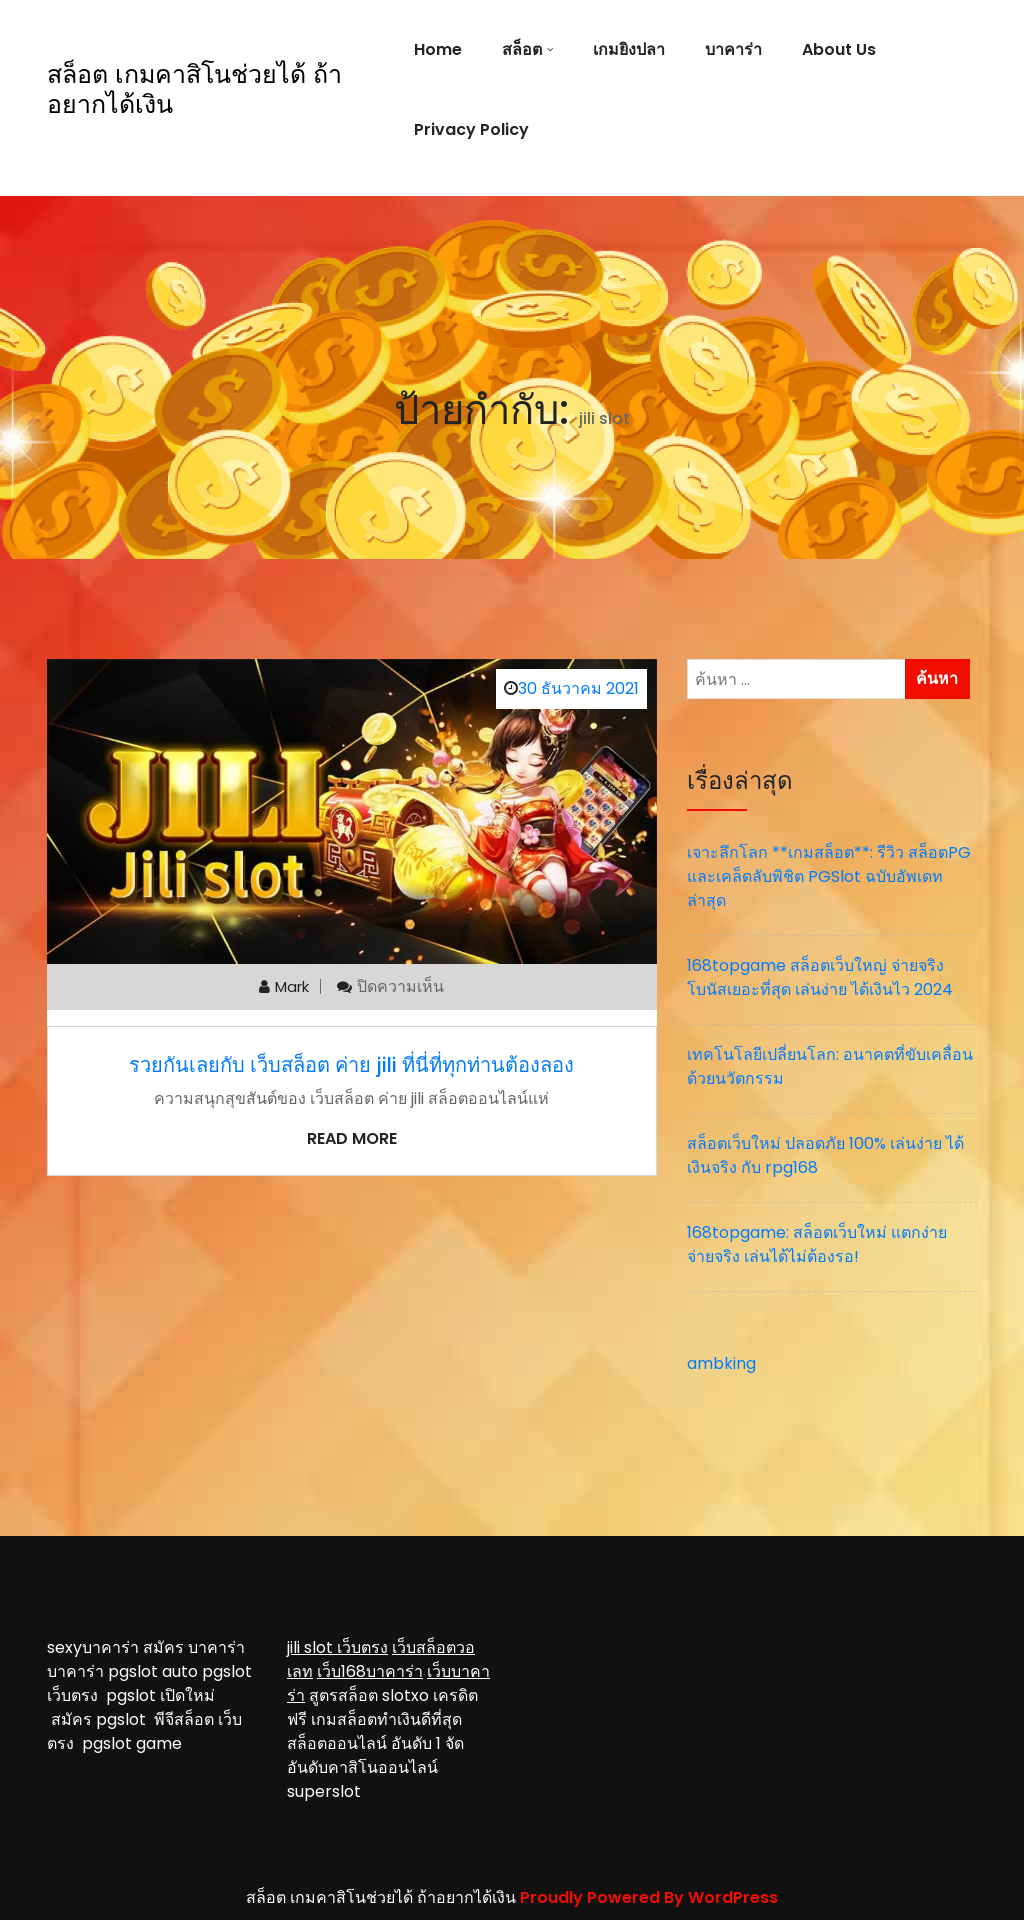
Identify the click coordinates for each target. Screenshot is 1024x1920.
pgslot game (132, 1743)
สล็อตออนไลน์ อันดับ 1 (364, 1743)
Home (438, 49)
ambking (721, 1363)
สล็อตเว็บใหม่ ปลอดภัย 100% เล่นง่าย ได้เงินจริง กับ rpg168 (825, 1155)
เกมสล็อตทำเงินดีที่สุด (386, 1719)
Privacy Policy (471, 129)
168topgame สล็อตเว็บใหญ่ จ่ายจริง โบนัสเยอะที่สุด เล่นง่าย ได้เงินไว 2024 (820, 977)
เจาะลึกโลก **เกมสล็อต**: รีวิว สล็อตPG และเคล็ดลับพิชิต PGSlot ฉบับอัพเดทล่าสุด (829, 876)
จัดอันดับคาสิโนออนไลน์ (375, 1755)
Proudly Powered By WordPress (649, 1897)
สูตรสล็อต (343, 1695)
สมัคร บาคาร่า (194, 1647)
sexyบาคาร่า (93, 1647)
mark (292, 986)
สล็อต (522, 49)
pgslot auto (155, 1671)
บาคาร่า (733, 49)
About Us (839, 49)
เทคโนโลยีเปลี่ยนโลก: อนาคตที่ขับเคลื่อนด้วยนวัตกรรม (830, 1066)
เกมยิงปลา (629, 49)
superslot (324, 1791)
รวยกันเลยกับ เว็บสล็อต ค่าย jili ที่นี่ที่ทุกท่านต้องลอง (351, 1065)
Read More (352, 1138)
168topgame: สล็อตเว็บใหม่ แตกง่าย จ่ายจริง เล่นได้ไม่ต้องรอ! (817, 1244)
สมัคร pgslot (102, 1719)
